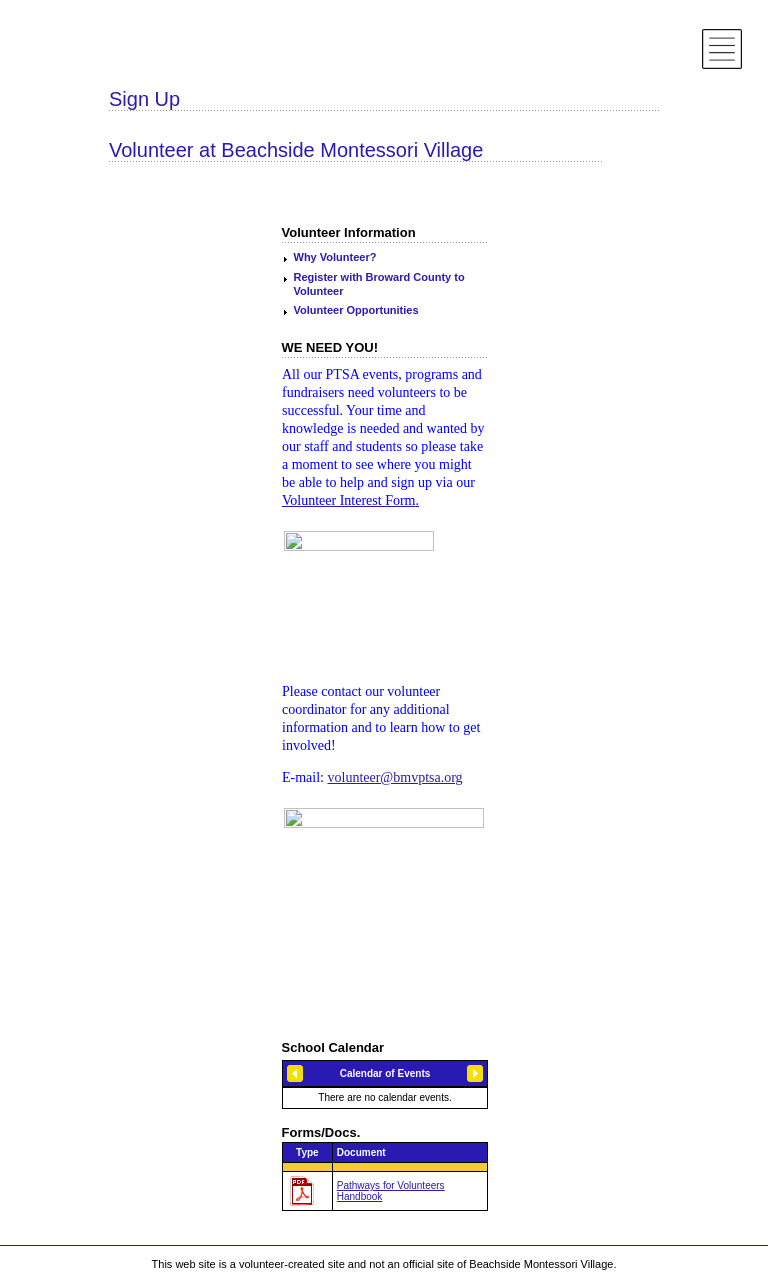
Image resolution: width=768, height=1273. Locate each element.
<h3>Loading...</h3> (385, 1084)
